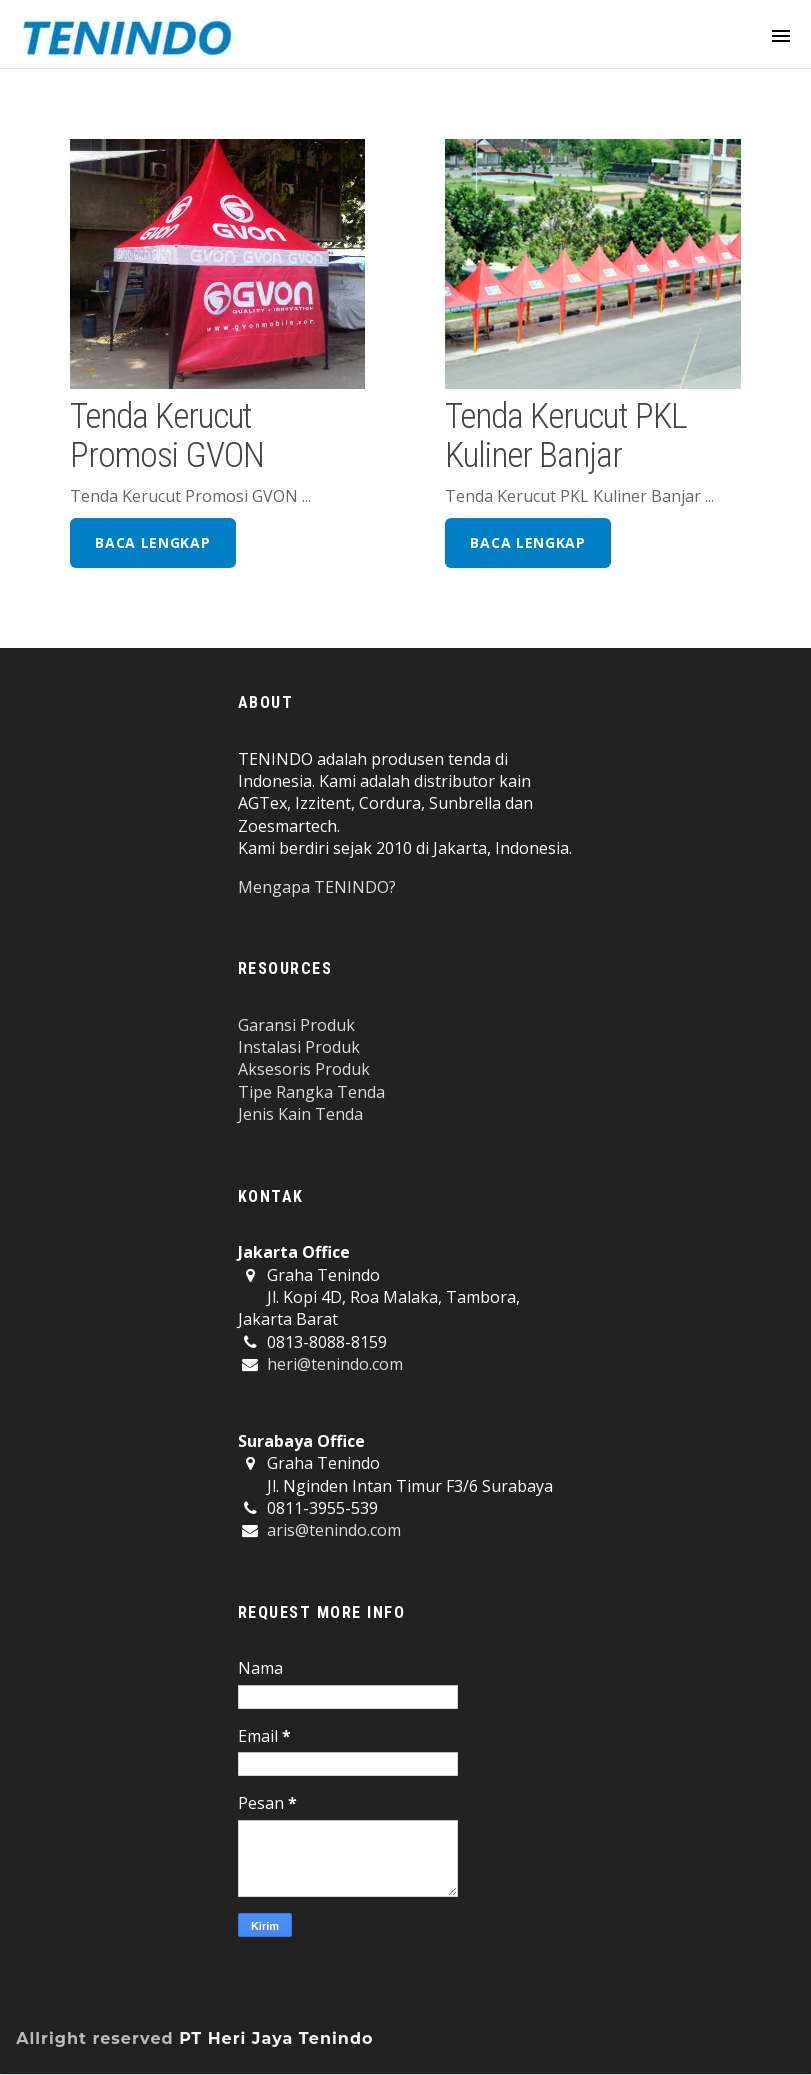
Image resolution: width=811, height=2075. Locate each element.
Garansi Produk (296, 1025)
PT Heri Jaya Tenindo (276, 2038)
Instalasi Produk (299, 1047)
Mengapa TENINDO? (317, 887)
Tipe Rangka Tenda (311, 1092)
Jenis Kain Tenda (300, 1114)
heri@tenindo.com (335, 1364)
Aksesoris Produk (304, 1069)
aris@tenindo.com (334, 1530)
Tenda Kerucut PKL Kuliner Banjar (565, 435)
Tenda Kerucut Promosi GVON (166, 435)
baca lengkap (152, 542)
